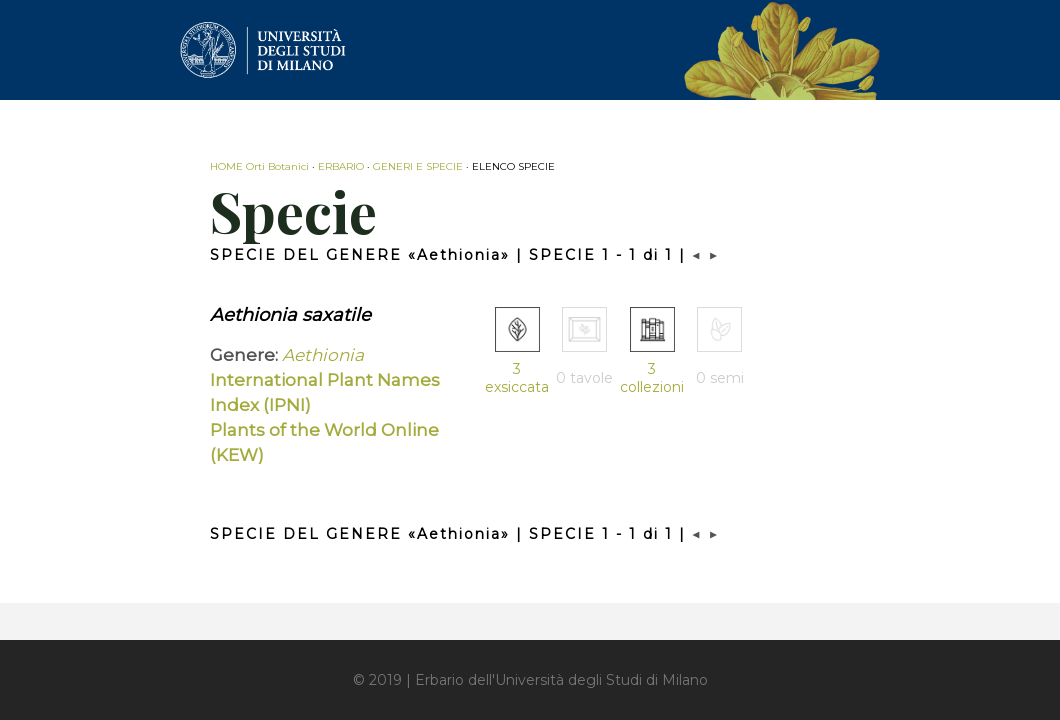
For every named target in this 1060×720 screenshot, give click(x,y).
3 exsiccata (517, 378)
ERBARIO (341, 166)
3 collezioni (652, 378)
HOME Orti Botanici (259, 166)
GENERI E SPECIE (418, 166)
